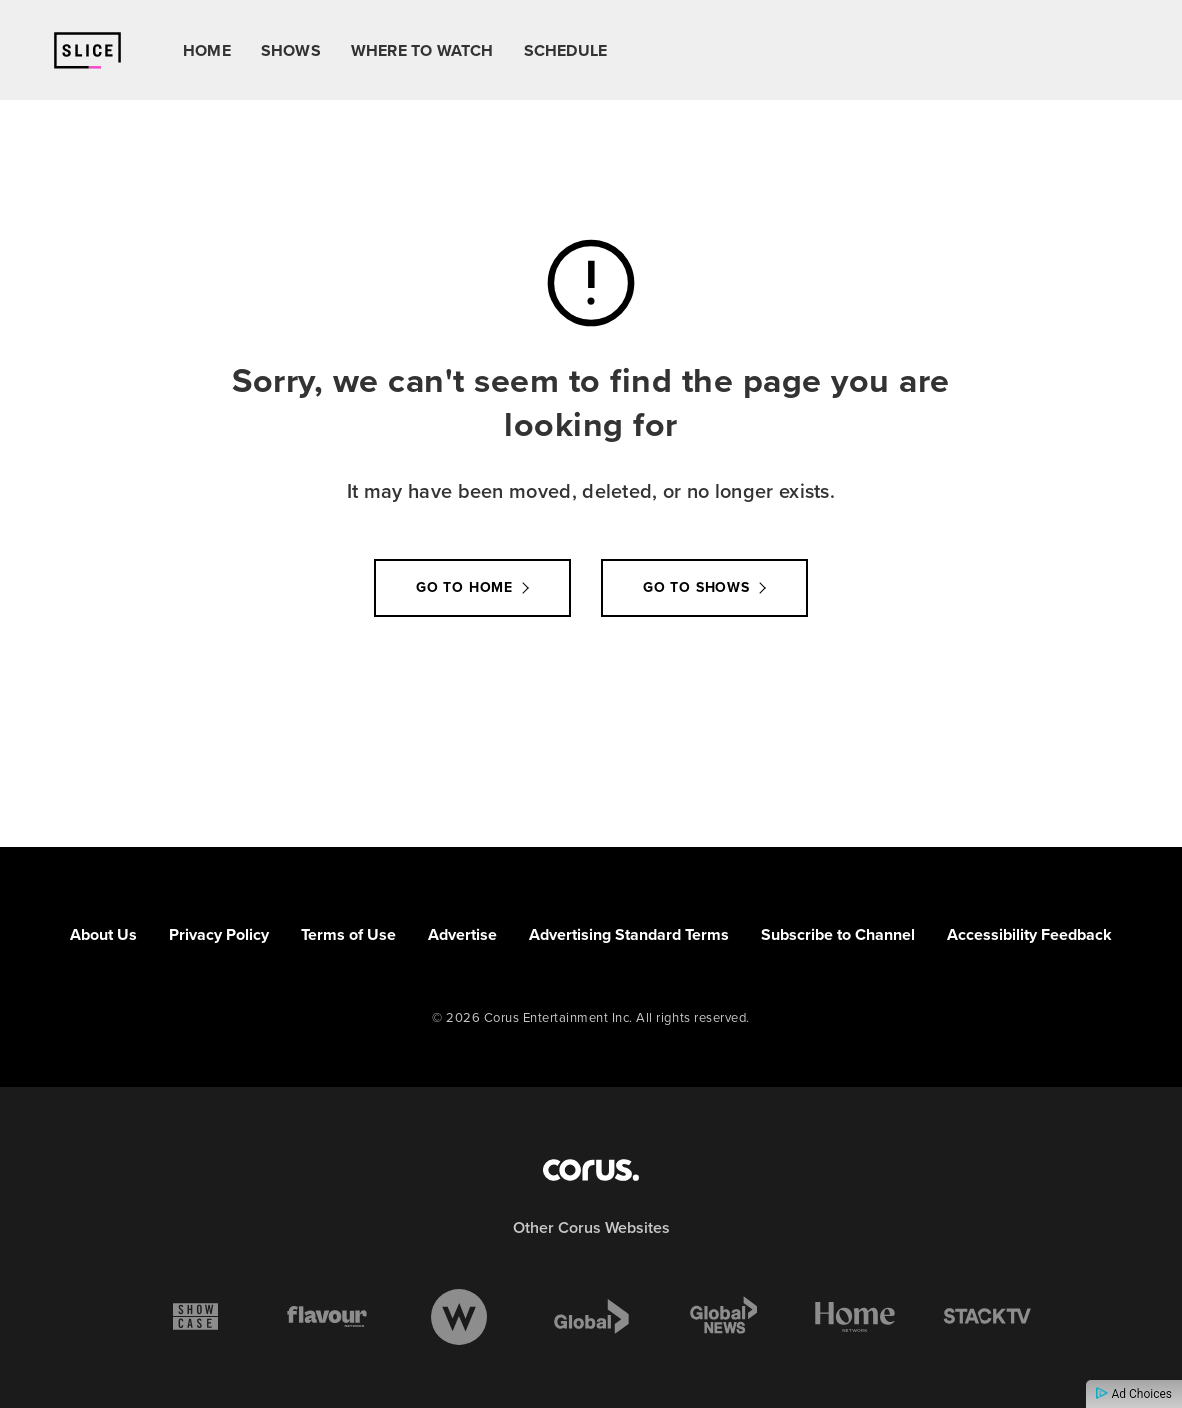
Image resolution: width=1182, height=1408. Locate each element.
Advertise (462, 934)
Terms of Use (348, 934)
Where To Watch (422, 50)
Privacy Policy (219, 934)
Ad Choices (1134, 1394)
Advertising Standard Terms (629, 934)
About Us (103, 934)
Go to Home (464, 587)
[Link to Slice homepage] (87, 50)
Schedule (566, 50)
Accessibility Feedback (1029, 934)
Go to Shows (696, 587)
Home (207, 50)
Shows (291, 50)
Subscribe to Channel (838, 934)
